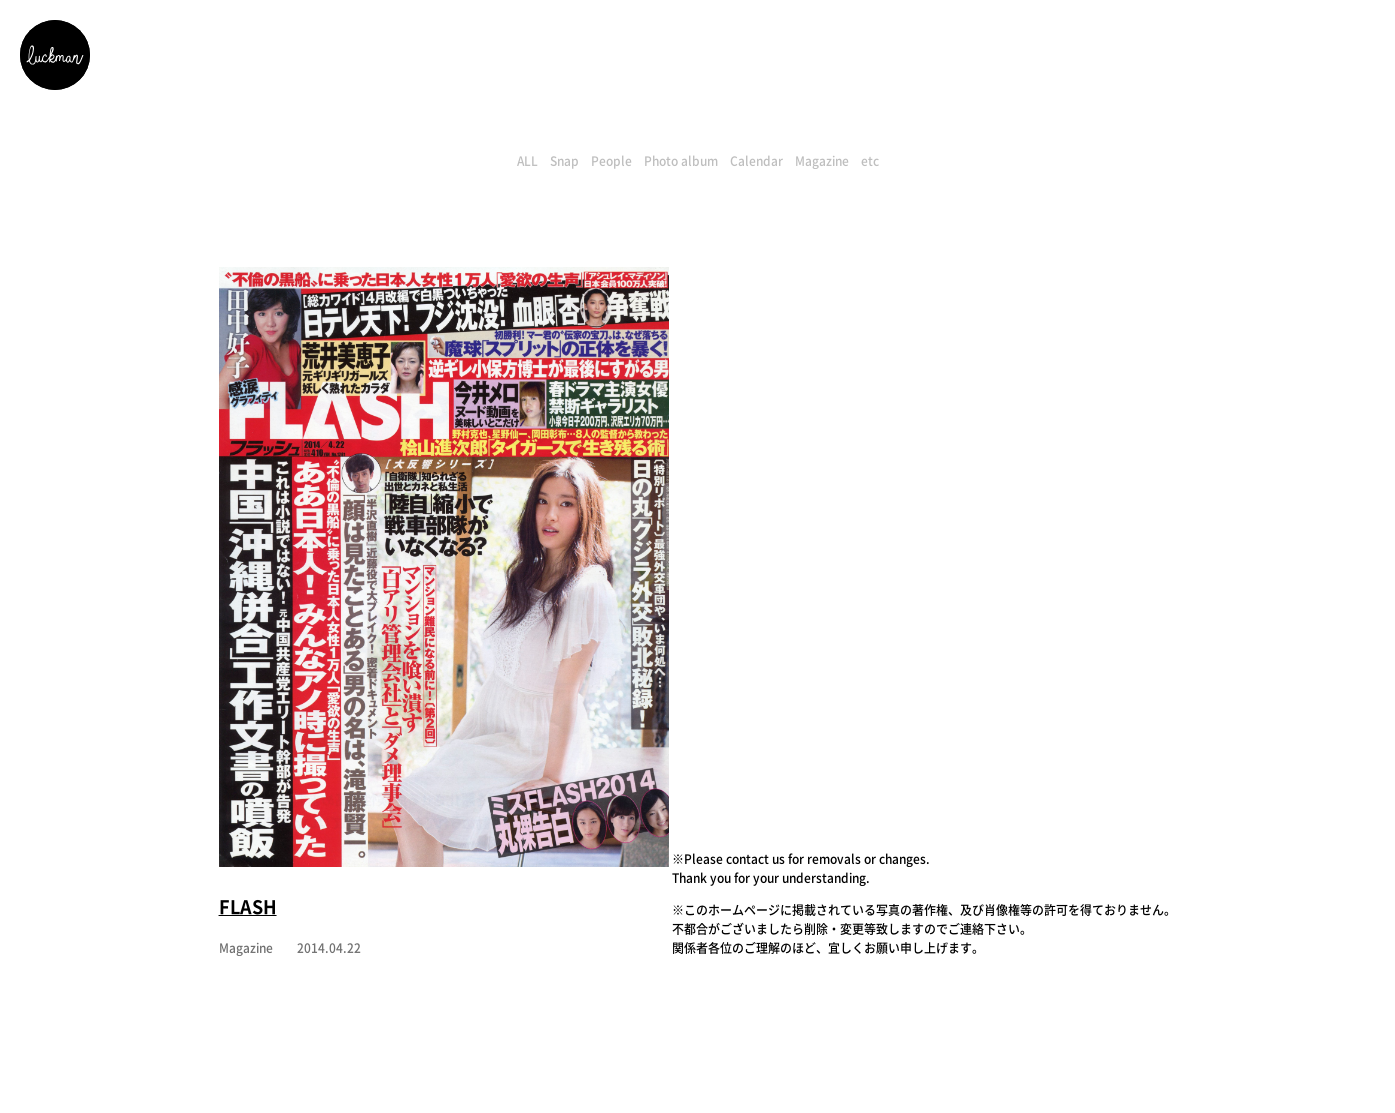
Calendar (756, 161)
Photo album (681, 161)
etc (870, 161)
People (611, 161)
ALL (527, 161)
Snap (564, 161)
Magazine (822, 161)
